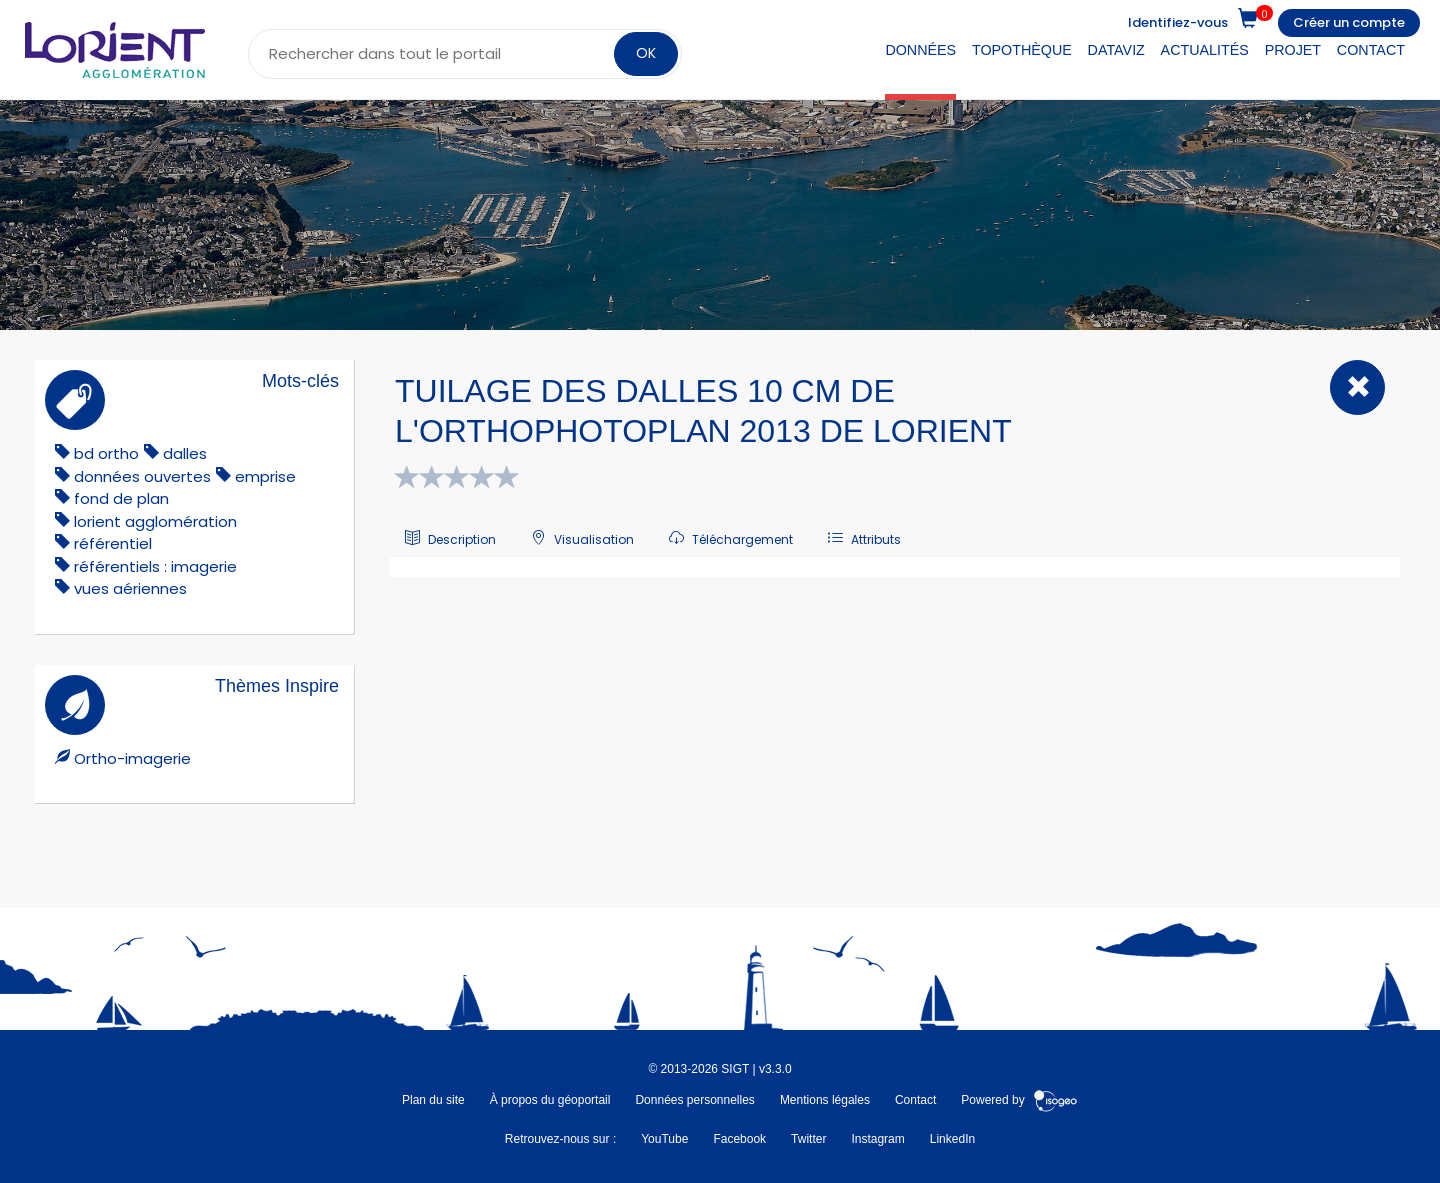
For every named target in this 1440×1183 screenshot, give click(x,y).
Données (920, 50)
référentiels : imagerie (155, 566)
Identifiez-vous (1178, 22)
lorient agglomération (155, 521)
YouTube (664, 1139)
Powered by (1019, 1100)
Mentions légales (825, 1100)
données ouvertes (142, 476)
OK (646, 53)
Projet (1293, 50)
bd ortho (106, 453)
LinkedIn (952, 1139)
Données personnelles (694, 1100)
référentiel (113, 543)
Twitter (808, 1139)
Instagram (877, 1139)
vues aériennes (130, 588)
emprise (265, 476)
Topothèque (1022, 50)
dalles (185, 453)
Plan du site (433, 1100)
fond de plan (121, 498)
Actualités (1205, 50)
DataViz (1116, 50)
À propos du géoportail (550, 1100)
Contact (1371, 50)
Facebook (739, 1139)
